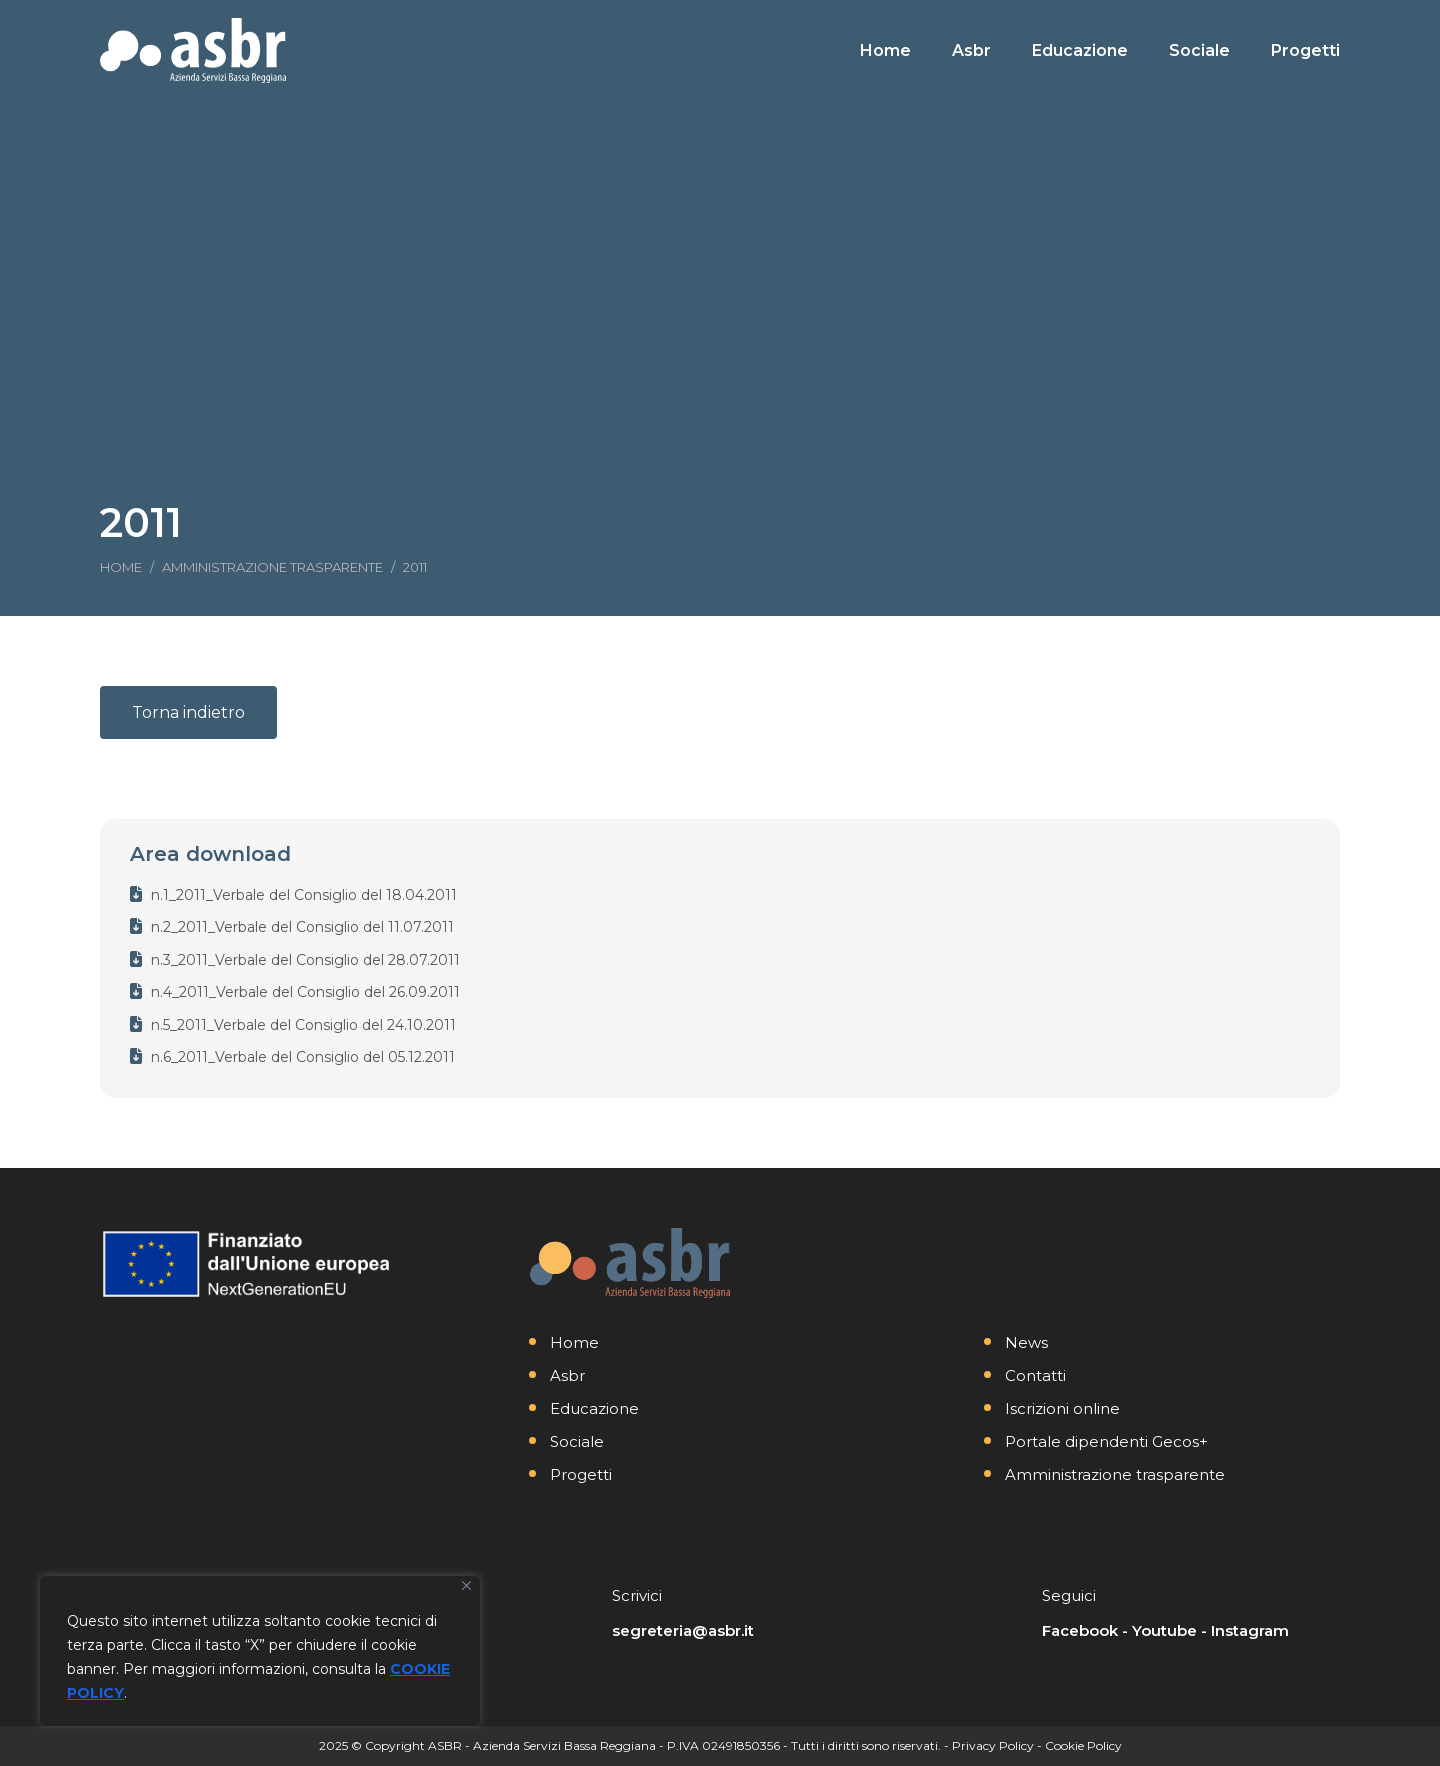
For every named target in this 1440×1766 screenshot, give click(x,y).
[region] (260, 1651)
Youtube (1164, 1630)
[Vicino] (466, 1585)
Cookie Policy (1083, 1745)
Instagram (1250, 1630)
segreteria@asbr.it (683, 1630)
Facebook (1080, 1630)
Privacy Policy (993, 1745)
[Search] (1200, 18)
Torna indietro (188, 712)
